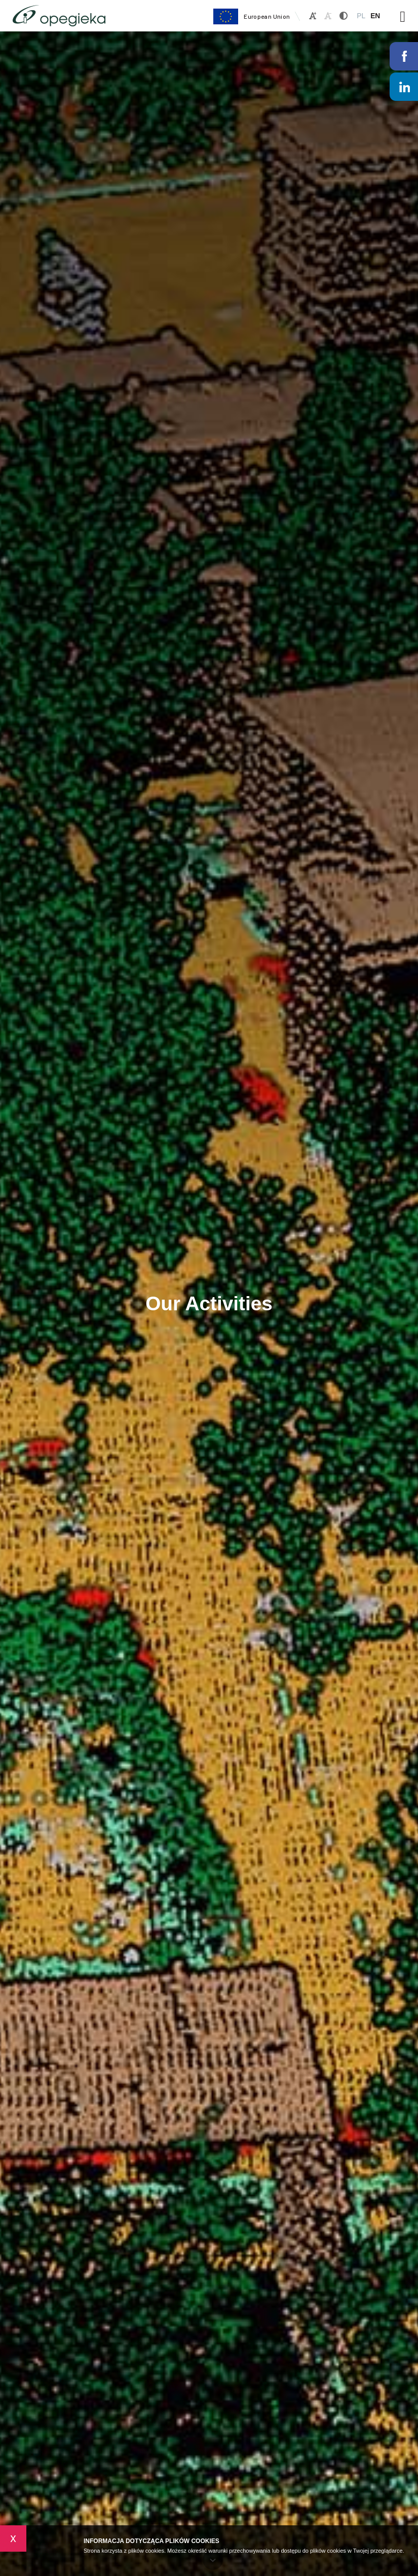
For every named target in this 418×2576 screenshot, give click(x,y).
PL (361, 16)
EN (375, 16)
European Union (251, 16)
